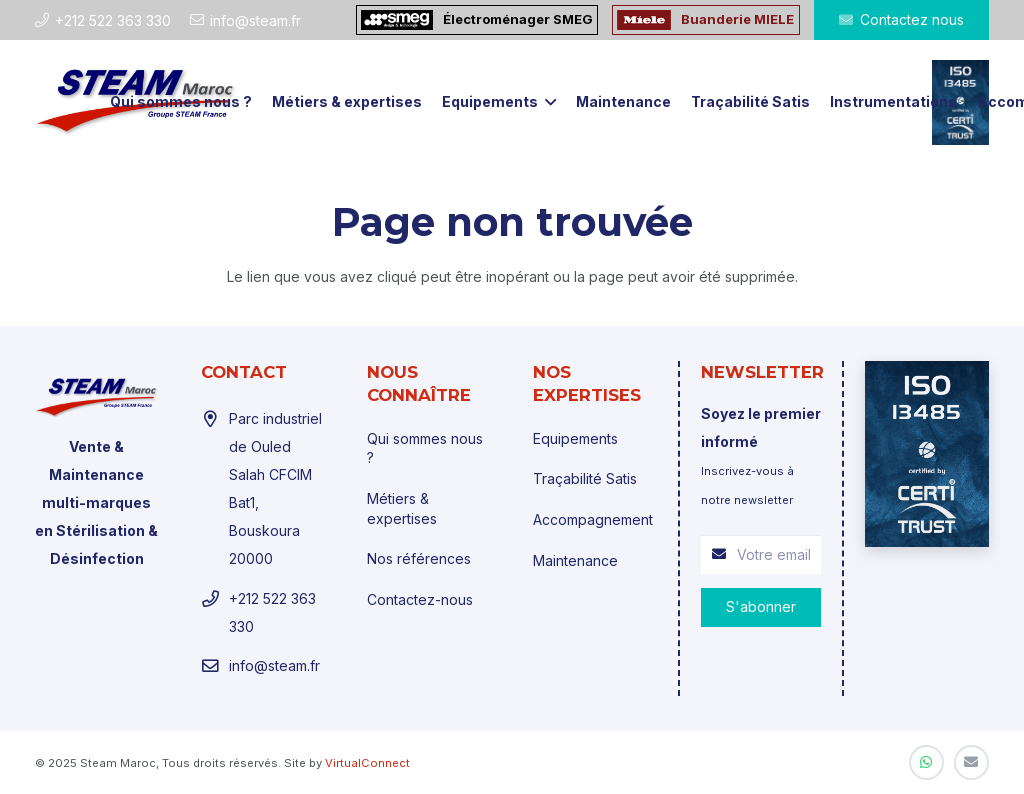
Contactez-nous (420, 599)
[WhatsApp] (926, 762)
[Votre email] (761, 554)
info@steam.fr (274, 665)
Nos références (419, 558)
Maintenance (575, 560)
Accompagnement (593, 519)
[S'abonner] (761, 607)
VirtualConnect (367, 763)
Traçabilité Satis (585, 478)
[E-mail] (971, 762)
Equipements (575, 438)
